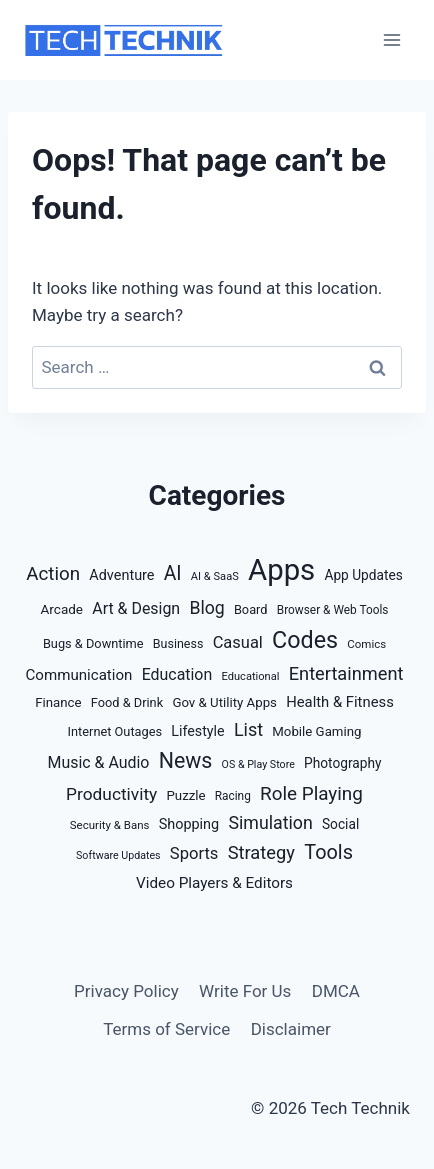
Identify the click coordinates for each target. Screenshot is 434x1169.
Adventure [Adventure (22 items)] (121, 575)
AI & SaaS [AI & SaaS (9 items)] (215, 576)
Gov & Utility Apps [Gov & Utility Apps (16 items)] (224, 702)
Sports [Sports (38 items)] (194, 853)
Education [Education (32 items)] (177, 674)
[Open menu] (391, 39)
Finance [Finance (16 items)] (58, 702)
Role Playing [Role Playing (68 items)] (311, 793)
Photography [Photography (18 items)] (342, 763)
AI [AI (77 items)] (173, 573)
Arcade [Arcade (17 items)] (62, 609)
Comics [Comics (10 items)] (366, 644)
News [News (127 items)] (186, 760)
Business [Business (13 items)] (178, 643)
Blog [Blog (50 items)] (206, 608)
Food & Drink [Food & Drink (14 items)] (127, 702)
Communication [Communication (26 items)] (79, 675)
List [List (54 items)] (248, 729)
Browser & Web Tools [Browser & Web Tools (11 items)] (333, 610)
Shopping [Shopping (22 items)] (189, 824)
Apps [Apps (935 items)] (281, 570)
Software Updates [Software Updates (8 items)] (118, 855)
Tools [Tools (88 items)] (328, 852)
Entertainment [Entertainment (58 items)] (346, 673)
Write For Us (245, 991)
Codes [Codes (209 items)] (305, 640)
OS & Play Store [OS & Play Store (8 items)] (258, 764)
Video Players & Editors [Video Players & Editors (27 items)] (214, 883)
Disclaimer (291, 1029)
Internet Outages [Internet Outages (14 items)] (115, 731)
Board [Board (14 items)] (251, 609)
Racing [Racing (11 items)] (233, 796)
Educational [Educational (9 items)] (250, 676)
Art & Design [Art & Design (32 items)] (136, 608)
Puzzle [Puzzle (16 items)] (185, 795)
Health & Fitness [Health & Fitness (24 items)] (340, 702)
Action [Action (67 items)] (53, 574)
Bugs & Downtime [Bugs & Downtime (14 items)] (93, 643)
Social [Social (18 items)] (340, 824)
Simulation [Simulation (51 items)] (270, 823)
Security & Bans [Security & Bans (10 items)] (110, 825)
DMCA (336, 991)
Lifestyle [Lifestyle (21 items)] (197, 731)
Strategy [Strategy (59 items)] (261, 852)
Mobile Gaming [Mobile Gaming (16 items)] (316, 731)
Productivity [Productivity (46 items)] (111, 794)
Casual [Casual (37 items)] (238, 642)
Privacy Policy (126, 991)
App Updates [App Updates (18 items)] (363, 575)
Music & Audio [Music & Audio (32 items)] (99, 762)
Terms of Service (166, 1029)
